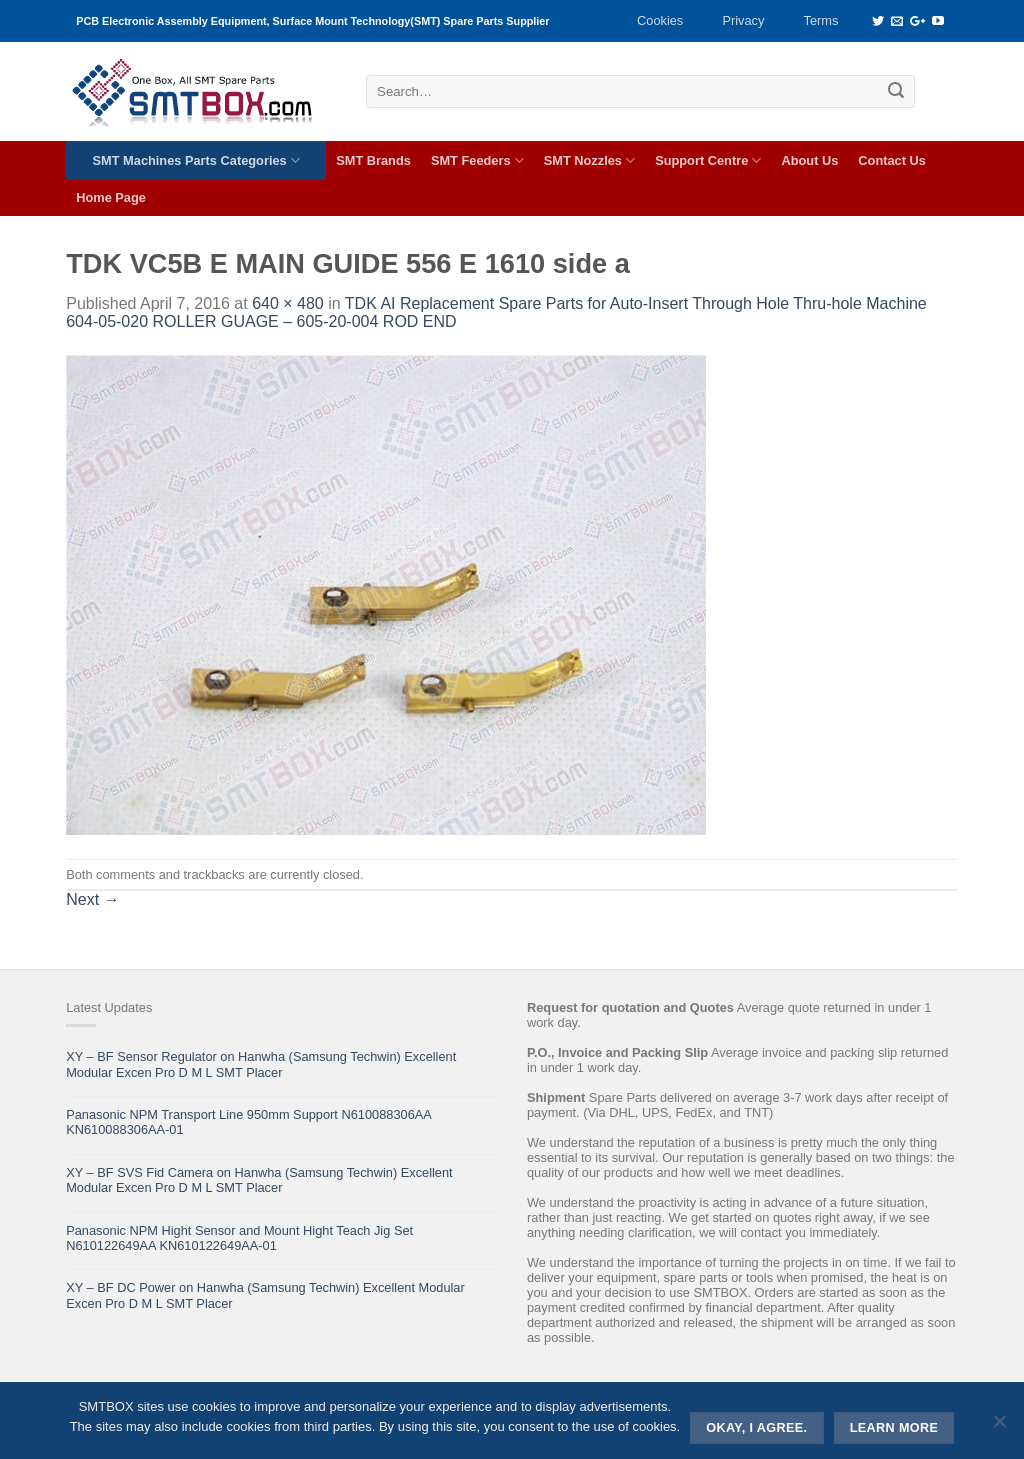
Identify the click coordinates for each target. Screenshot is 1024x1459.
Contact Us (892, 160)
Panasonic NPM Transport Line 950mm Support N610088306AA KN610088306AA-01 (248, 1122)
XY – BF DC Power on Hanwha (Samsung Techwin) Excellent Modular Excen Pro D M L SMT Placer (265, 1295)
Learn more (894, 1428)
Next (92, 899)
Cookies (660, 20)
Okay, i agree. (756, 1428)
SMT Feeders (477, 160)
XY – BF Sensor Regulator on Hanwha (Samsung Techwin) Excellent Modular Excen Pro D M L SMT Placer (261, 1064)
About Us (809, 160)
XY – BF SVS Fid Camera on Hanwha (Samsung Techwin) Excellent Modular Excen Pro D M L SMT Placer (259, 1180)
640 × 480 (288, 303)
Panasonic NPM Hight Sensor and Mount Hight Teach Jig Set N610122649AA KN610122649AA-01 (239, 1238)
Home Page (111, 197)
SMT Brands (373, 160)
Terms (821, 20)
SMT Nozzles (589, 160)
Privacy (743, 20)
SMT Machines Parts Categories (196, 160)
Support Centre (708, 160)
